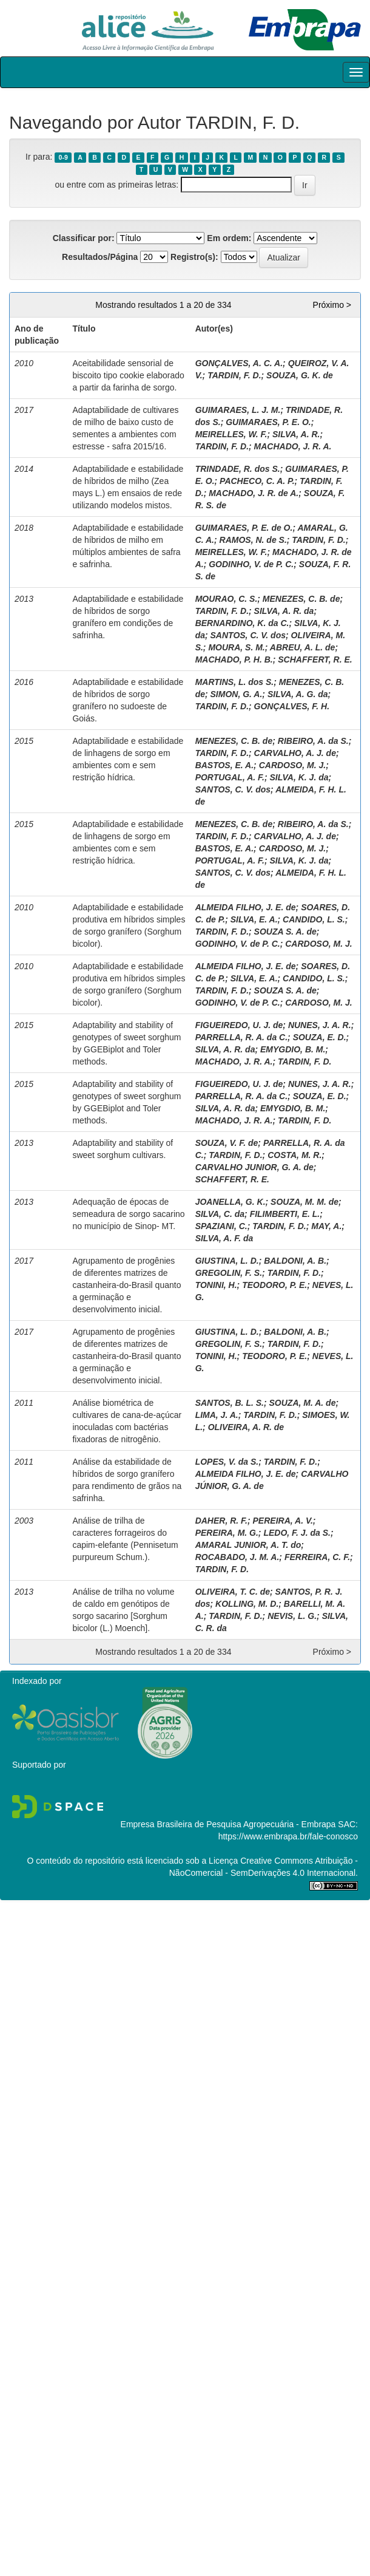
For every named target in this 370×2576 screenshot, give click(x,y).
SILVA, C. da (219, 1214)
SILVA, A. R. (296, 434)
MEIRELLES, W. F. (231, 434)
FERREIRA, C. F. (317, 1557)
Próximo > (332, 305)
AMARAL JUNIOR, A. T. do (248, 1545)
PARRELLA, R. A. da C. (241, 1037)
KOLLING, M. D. (246, 1604)
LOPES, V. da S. (227, 1462)
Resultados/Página (100, 257)
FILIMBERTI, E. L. (285, 1214)
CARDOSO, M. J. (292, 765)
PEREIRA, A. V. (283, 1520)
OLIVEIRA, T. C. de (232, 1591)
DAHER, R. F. (221, 1520)
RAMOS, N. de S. (253, 540)
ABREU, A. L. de (302, 647)
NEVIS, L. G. (292, 1616)
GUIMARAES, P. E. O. (268, 422)
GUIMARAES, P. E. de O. (244, 528)
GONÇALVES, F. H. (291, 706)
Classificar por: (84, 238)
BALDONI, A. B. (295, 1261)
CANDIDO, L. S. (314, 919)
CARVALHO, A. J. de (295, 753)
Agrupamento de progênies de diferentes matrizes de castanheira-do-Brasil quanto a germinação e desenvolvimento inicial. (126, 1285)
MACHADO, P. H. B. (234, 659)
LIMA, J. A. (216, 1415)
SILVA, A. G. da (297, 694)
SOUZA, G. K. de (299, 375)
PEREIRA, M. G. (226, 1533)
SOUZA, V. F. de (226, 1143)
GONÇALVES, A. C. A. (239, 363)
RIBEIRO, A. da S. (313, 741)
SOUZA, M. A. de (302, 1403)
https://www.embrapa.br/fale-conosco (288, 1836)
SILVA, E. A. (254, 919)
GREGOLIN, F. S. (228, 1273)
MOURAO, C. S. (226, 599)
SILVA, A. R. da (284, 611)
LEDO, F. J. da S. (296, 1533)
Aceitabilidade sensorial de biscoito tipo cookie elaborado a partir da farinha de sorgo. (128, 375)
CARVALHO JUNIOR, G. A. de (254, 1167)
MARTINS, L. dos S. (234, 682)
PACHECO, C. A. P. (257, 481)
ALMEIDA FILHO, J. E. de (245, 907)
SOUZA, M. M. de (304, 1202)
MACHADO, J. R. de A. (253, 493)
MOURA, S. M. (236, 647)
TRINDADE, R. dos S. (237, 469)
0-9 (63, 157)
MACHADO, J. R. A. (293, 446)
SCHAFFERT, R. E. (315, 659)
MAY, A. (326, 1226)
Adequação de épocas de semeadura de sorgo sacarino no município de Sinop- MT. (128, 1214)
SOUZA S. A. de (285, 931)
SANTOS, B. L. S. (229, 1403)
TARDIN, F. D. (234, 375)
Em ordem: (229, 238)
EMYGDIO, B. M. (292, 1049)
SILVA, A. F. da (224, 1238)
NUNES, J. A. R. (319, 1025)
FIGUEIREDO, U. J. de (239, 1025)
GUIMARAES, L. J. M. (238, 410)
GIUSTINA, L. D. (227, 1261)
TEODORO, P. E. (274, 1285)
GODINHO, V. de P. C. (251, 564)
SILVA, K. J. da (299, 777)
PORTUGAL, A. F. (229, 777)
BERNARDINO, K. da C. (242, 623)
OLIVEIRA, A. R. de (246, 1427)
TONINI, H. (216, 1285)
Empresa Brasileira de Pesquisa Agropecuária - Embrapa (228, 1824)
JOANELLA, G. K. (230, 1202)
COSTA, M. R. (294, 1155)
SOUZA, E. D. (319, 1037)
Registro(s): (194, 257)
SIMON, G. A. (236, 694)
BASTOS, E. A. (224, 765)
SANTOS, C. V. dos (248, 635)
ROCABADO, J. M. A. (237, 1557)
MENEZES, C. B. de (301, 599)
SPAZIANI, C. (221, 1226)
